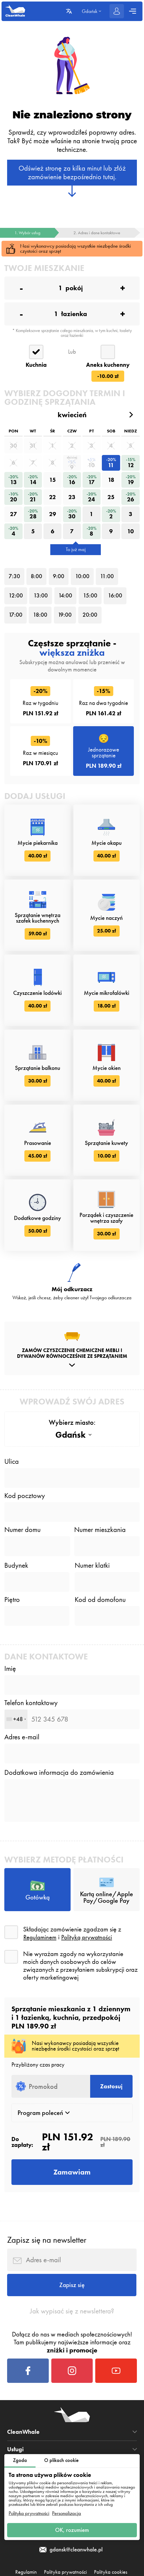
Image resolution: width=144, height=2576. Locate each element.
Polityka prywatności (29, 2513)
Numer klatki (92, 1570)
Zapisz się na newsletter (46, 2245)
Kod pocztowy (24, 1500)
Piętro (12, 1604)
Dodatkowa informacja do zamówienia (59, 1777)
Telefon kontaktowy (31, 1707)
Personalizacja (66, 2513)
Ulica (11, 1465)
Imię (10, 1673)
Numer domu (22, 1534)
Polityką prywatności (89, 1942)
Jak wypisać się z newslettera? (72, 2317)
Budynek (16, 1570)
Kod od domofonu (100, 1604)
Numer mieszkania (100, 1534)
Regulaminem (40, 1942)
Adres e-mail (21, 1741)
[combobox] (16, 1724)
